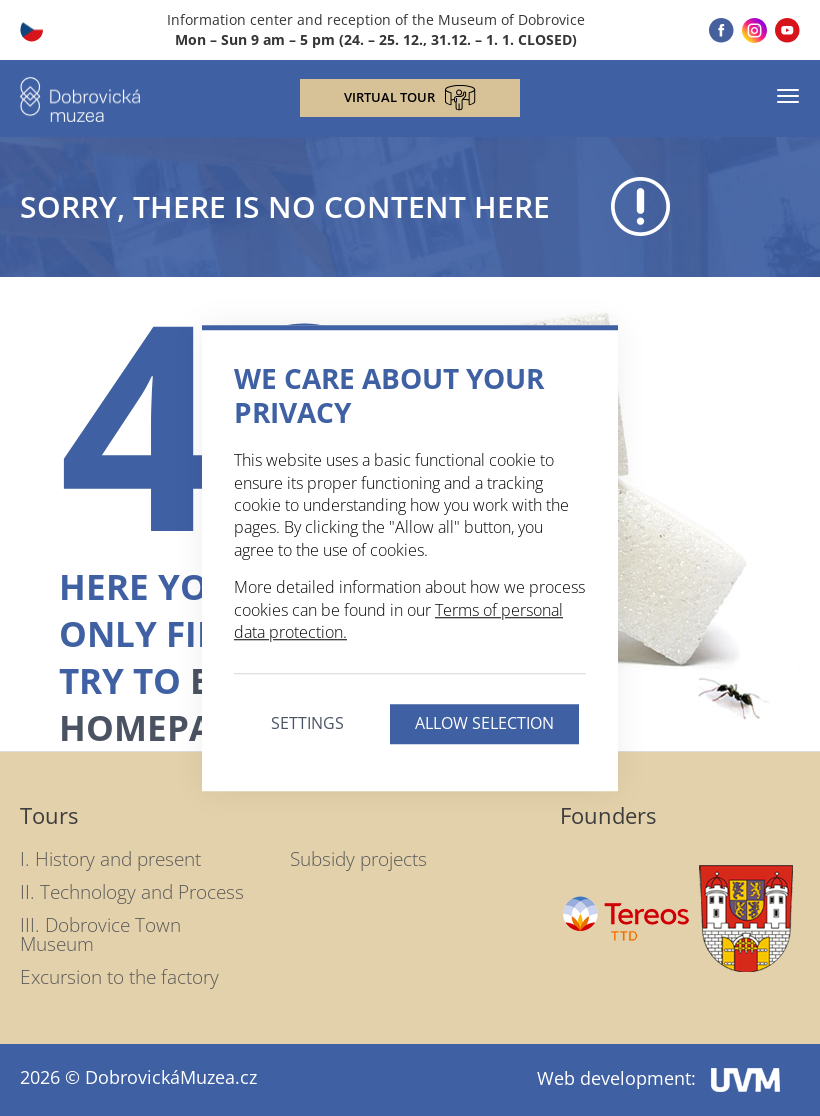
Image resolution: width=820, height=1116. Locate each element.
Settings (307, 724)
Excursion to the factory (119, 977)
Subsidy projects (358, 859)
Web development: (658, 1078)
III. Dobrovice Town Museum (100, 934)
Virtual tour (410, 98)
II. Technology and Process (132, 892)
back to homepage (199, 704)
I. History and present (110, 859)
